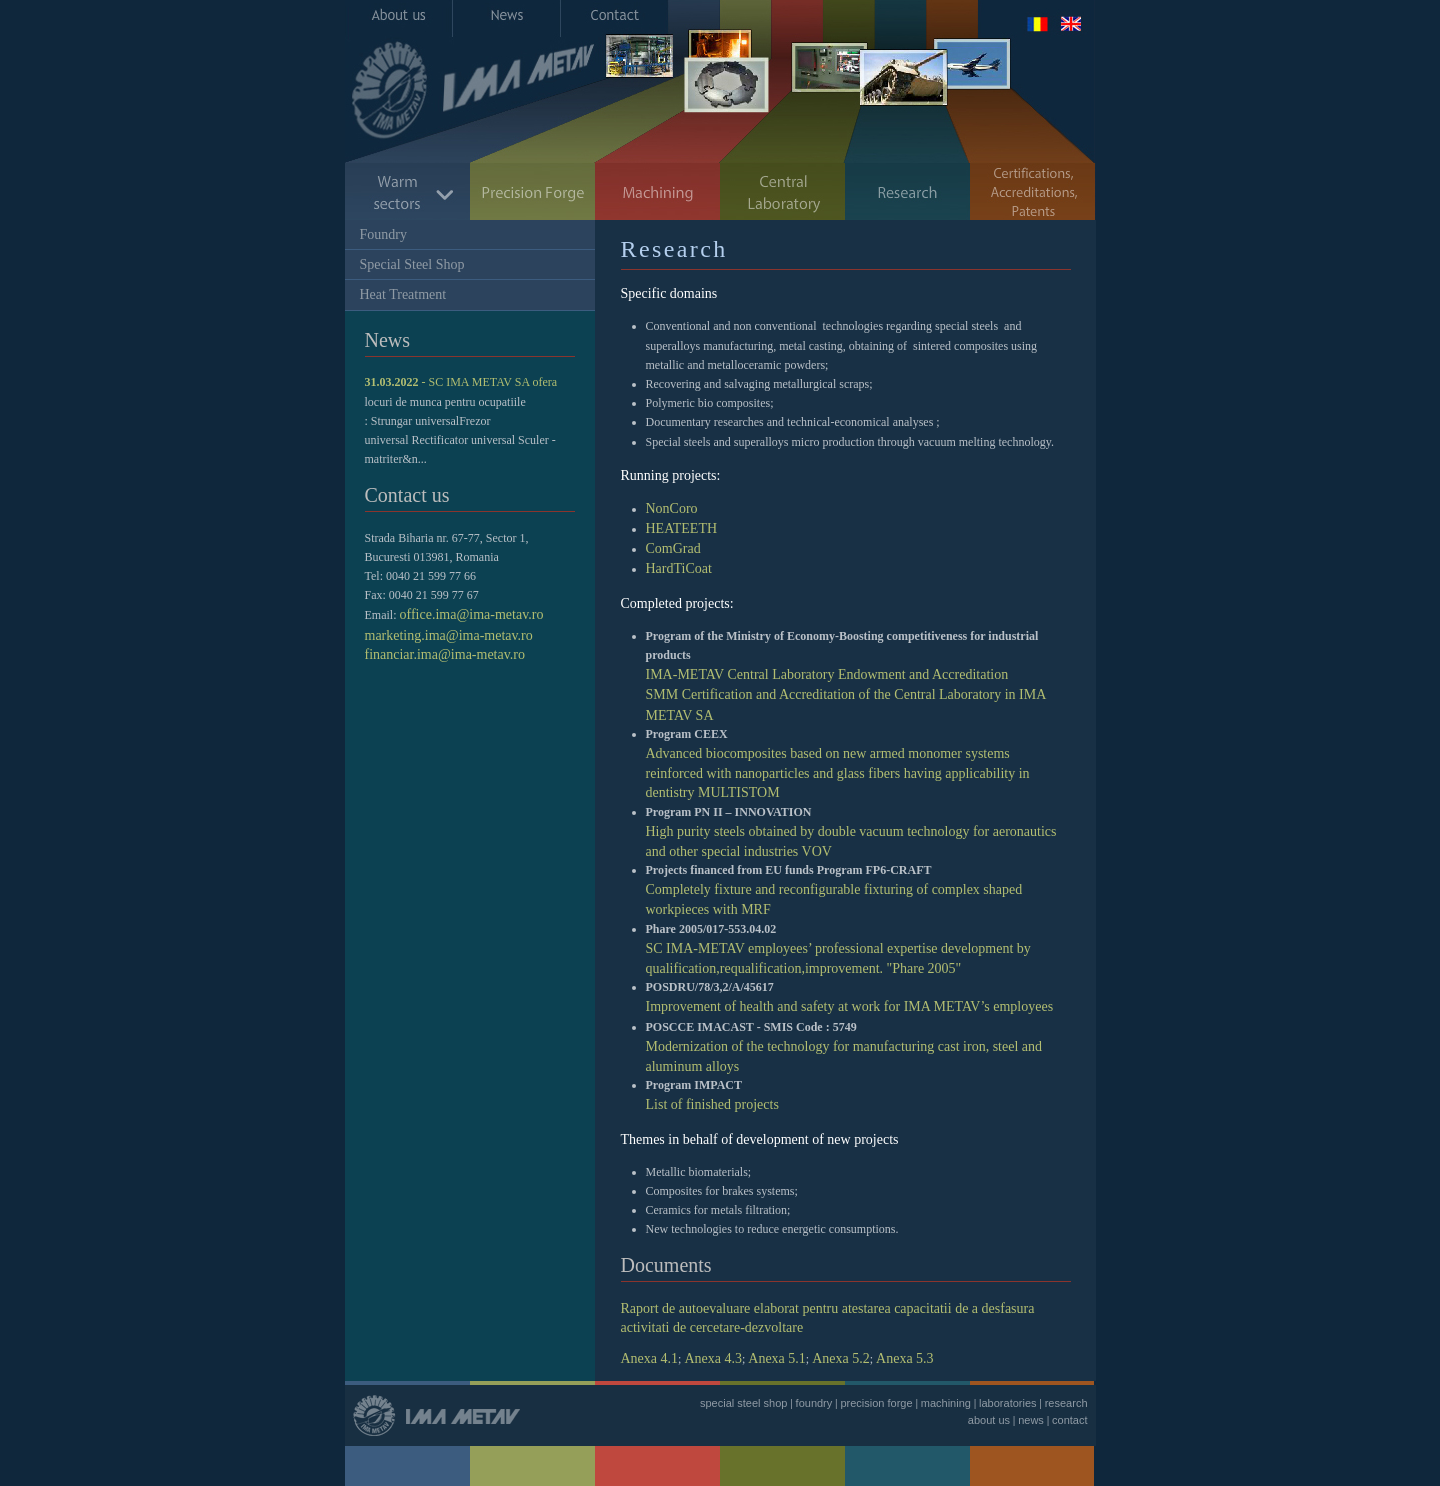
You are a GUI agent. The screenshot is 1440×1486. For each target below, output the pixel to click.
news (1031, 1420)
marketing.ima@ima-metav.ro (449, 635)
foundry (814, 1403)
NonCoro (672, 508)
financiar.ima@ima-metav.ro (445, 654)
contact (1069, 1420)
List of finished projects (712, 1104)
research (1066, 1403)
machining (946, 1403)
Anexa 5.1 (777, 1358)
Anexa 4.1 (650, 1358)
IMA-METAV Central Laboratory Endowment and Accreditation (827, 674)
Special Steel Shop (412, 264)
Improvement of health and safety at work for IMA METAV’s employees (850, 1006)
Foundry (383, 234)
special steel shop (743, 1403)
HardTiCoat (679, 568)
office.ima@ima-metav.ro (472, 614)
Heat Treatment (403, 294)
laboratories (1007, 1403)
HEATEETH (682, 528)
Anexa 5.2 (841, 1358)
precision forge (876, 1403)
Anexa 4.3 (713, 1358)
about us (989, 1420)
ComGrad (673, 548)
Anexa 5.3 (905, 1358)
